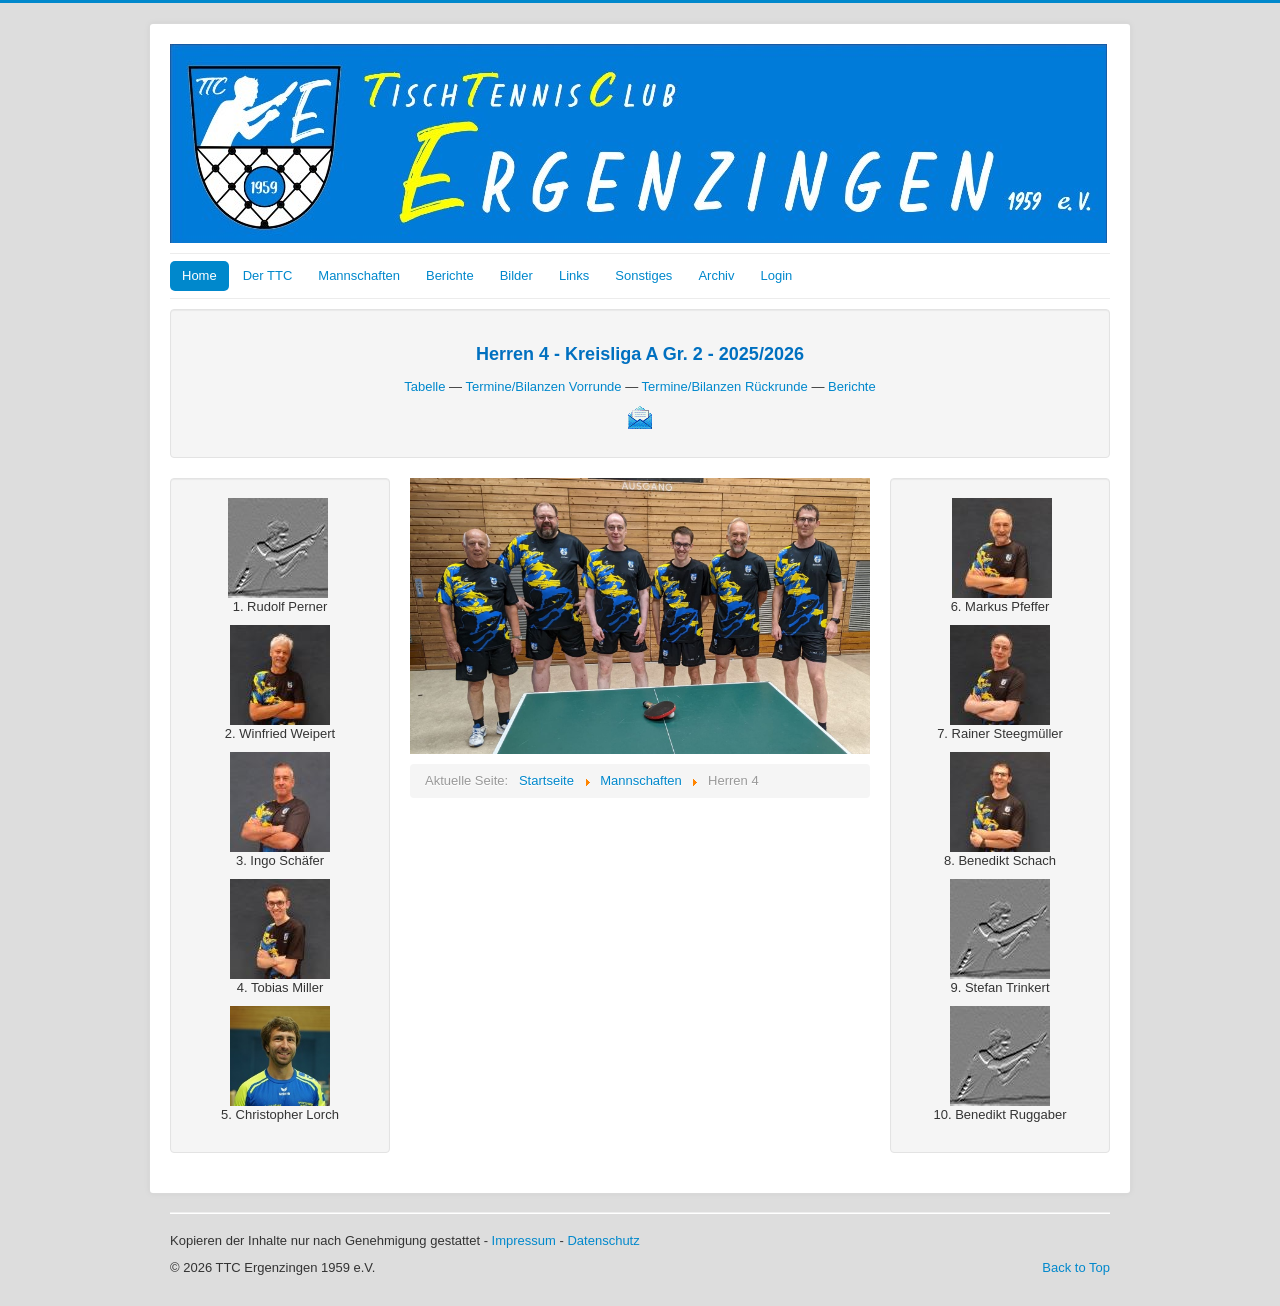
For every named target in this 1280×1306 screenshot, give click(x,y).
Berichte (450, 275)
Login (777, 275)
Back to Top (1076, 1267)
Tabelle (424, 386)
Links (574, 275)
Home (199, 275)
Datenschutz (603, 1240)
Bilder (516, 275)
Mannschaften (359, 275)
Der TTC (268, 275)
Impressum (524, 1240)
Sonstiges (643, 275)
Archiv (716, 275)
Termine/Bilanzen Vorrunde (543, 386)
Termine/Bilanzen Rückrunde (725, 386)
